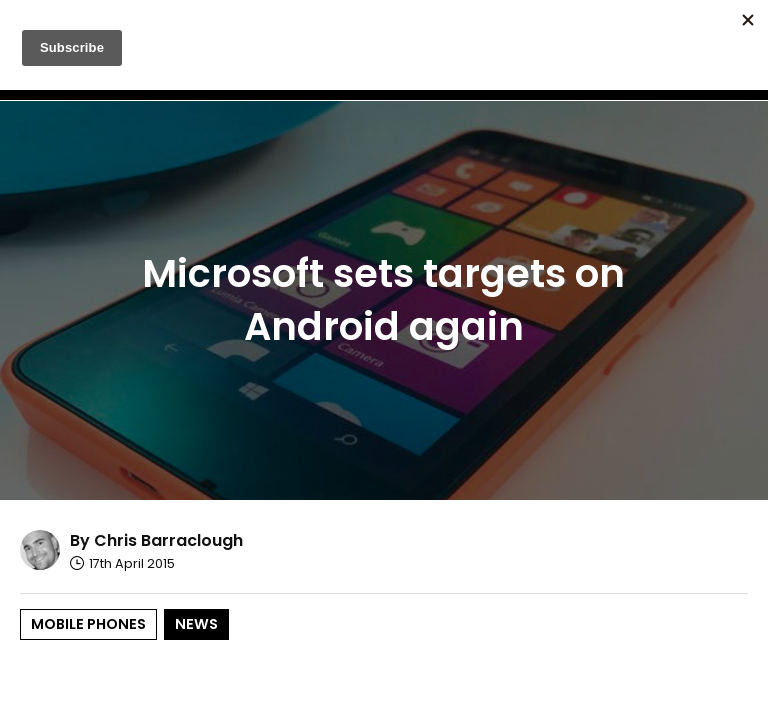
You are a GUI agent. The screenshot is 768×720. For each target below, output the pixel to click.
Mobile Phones (88, 624)
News (196, 624)
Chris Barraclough (168, 540)
